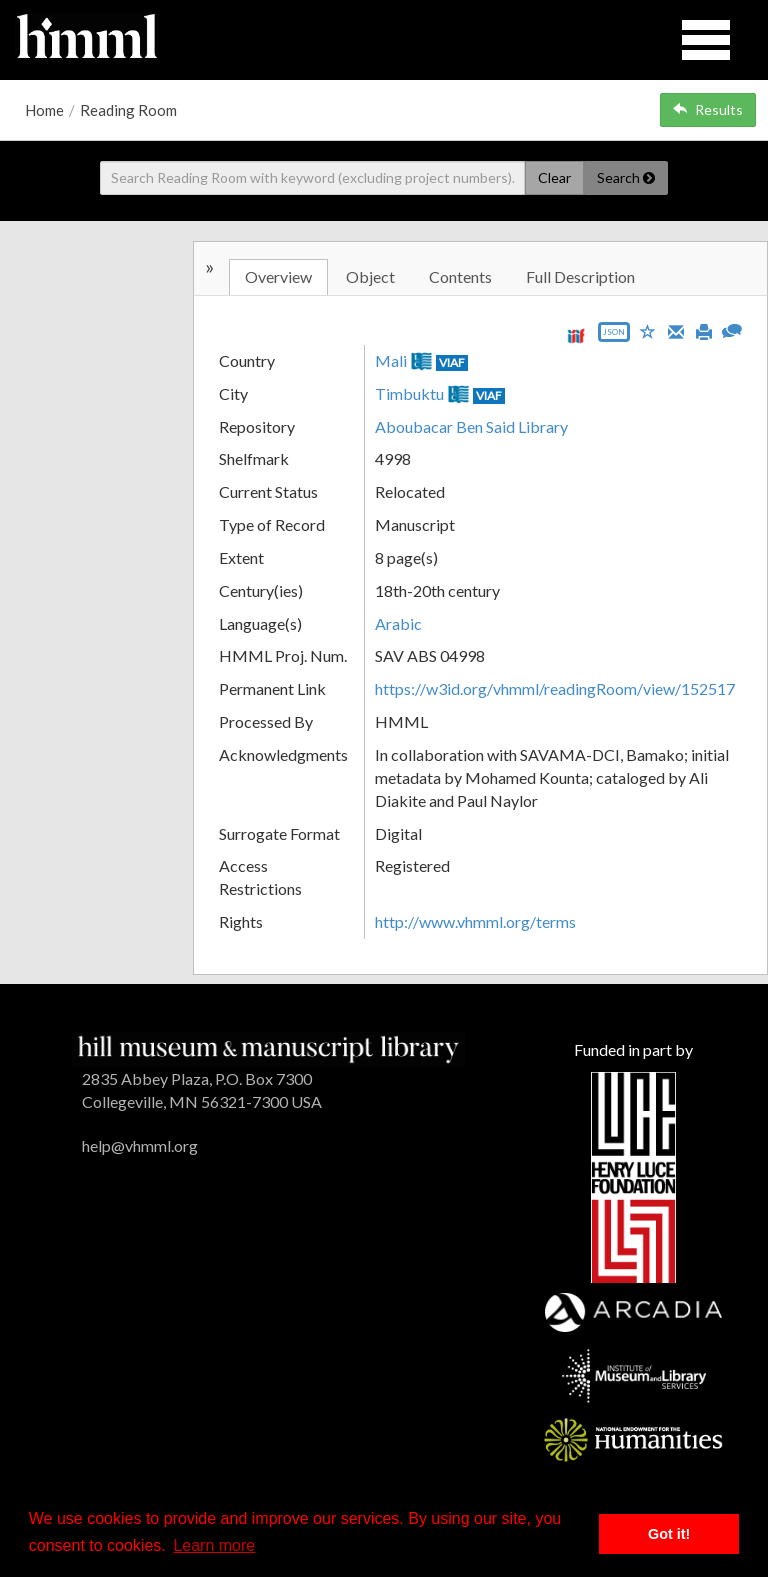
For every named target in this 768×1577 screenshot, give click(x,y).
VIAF (452, 362)
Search (626, 177)
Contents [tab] (460, 276)
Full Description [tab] (580, 276)
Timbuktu (409, 393)
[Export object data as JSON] (614, 336)
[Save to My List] (648, 330)
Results (708, 109)
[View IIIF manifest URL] (576, 335)
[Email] (676, 330)
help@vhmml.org (140, 1145)
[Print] (704, 330)
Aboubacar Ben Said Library (471, 426)
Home (44, 110)
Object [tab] (370, 276)
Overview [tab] (278, 276)
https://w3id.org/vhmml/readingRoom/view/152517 (555, 688)
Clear (554, 177)
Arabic (398, 623)
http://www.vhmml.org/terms (475, 921)
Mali (391, 360)
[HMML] (268, 1047)
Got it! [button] (669, 1534)
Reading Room (128, 110)
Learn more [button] (214, 1545)
